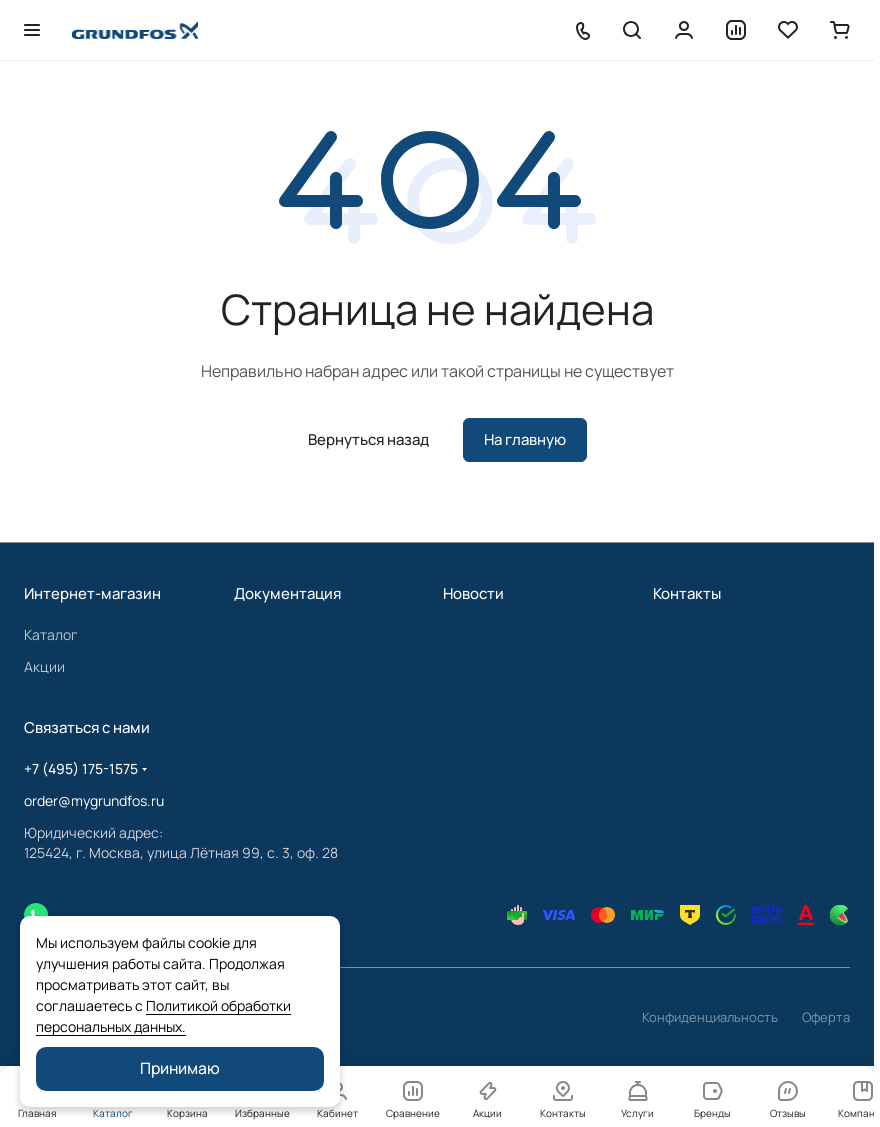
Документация (287, 593)
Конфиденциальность (710, 1017)
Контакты (687, 593)
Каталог (51, 634)
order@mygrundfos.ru (94, 800)
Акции (44, 666)
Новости (473, 593)
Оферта (826, 1017)
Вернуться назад (368, 439)
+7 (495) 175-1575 (81, 768)
